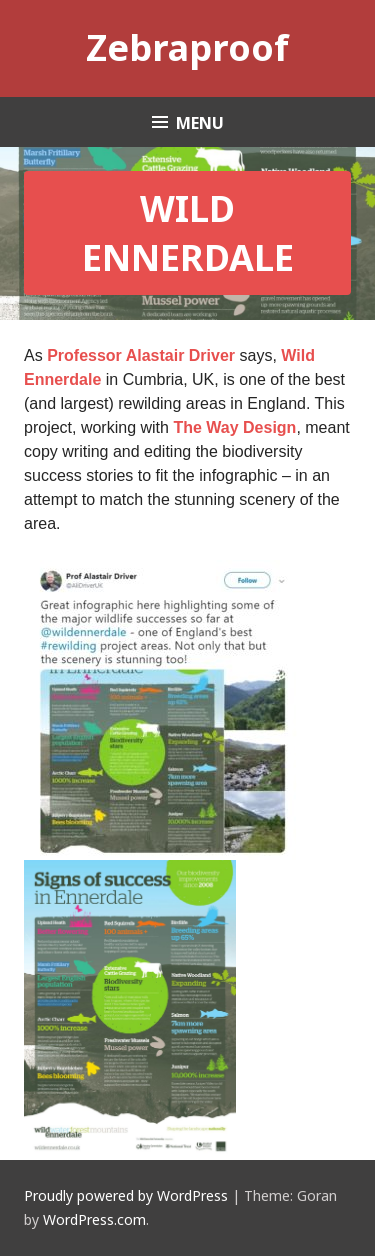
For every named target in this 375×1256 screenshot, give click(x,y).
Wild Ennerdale (188, 233)
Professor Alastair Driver (141, 355)
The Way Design (234, 427)
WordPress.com (94, 1219)
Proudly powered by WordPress (126, 1195)
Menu (200, 123)
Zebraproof (187, 47)
